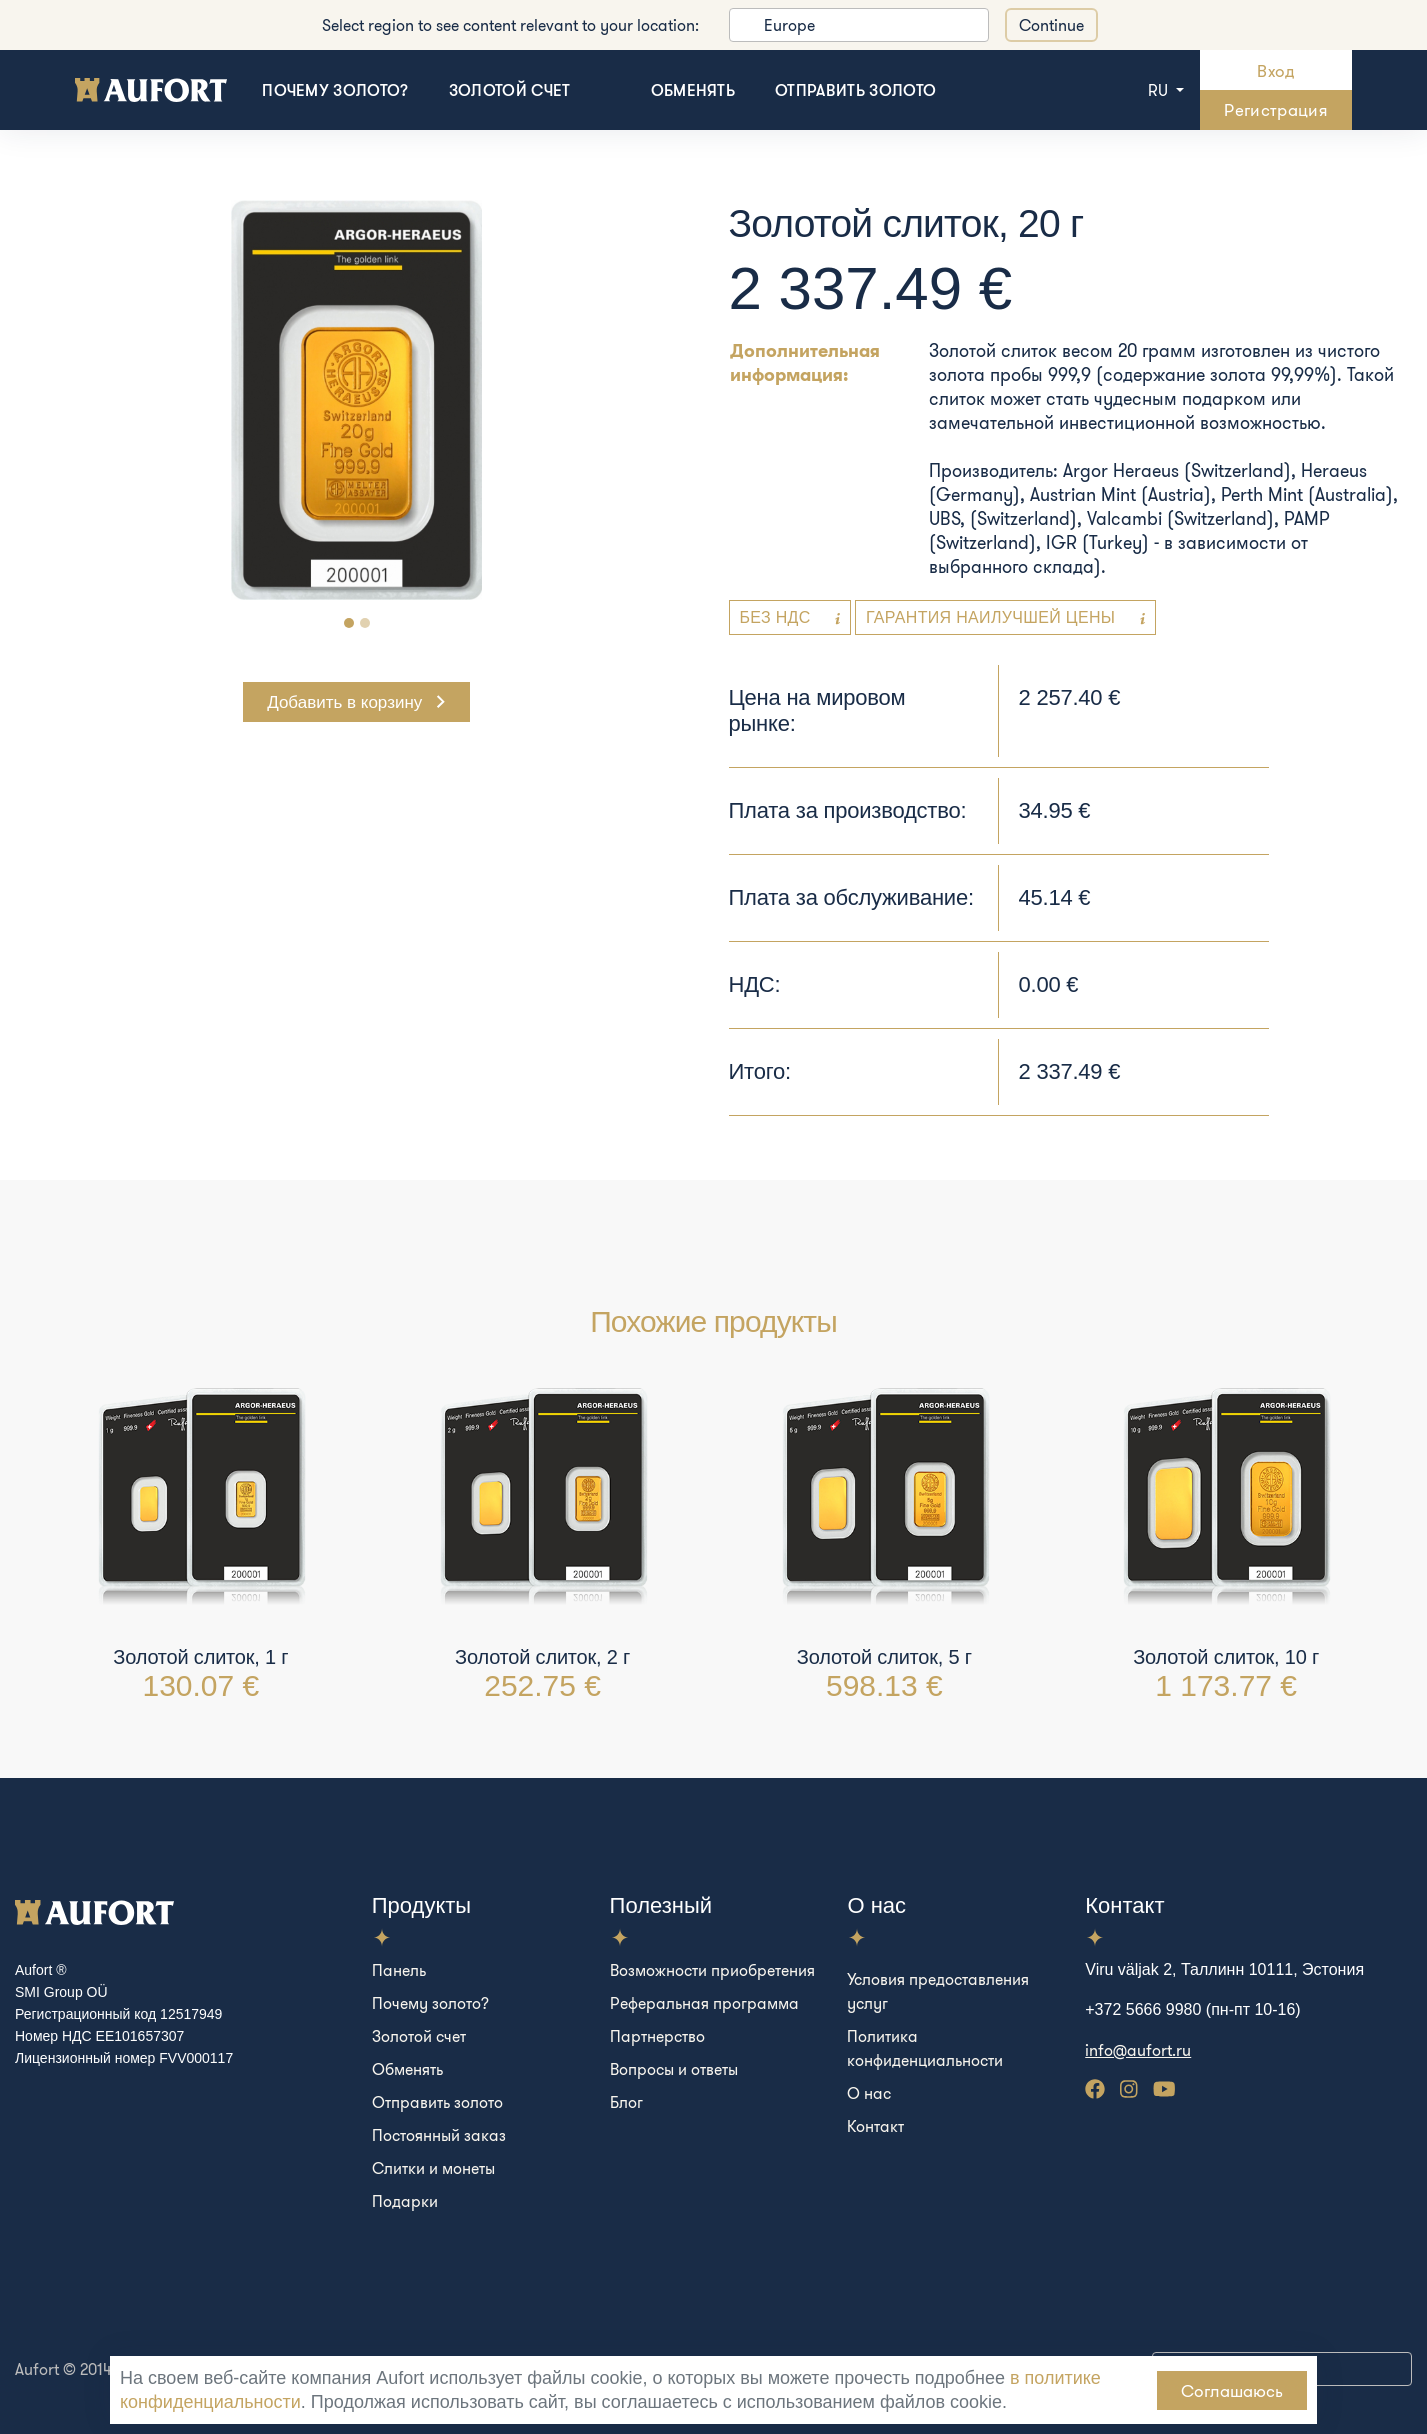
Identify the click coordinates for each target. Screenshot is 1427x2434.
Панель (399, 1970)
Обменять (693, 90)
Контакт (875, 2126)
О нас (869, 2093)
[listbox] (859, 25)
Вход (1275, 70)
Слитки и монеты (433, 2168)
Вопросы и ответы (674, 2069)
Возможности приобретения (712, 1970)
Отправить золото (855, 90)
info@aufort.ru (1138, 2050)
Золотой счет (510, 90)
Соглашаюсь (1232, 2390)
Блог (626, 2102)
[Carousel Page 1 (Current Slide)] (349, 623)
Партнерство (657, 2036)
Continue (1051, 25)
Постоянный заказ (439, 2135)
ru (1160, 90)
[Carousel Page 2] (365, 623)
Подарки (405, 2201)
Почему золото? (335, 90)
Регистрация (1276, 109)
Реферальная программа (704, 2003)
